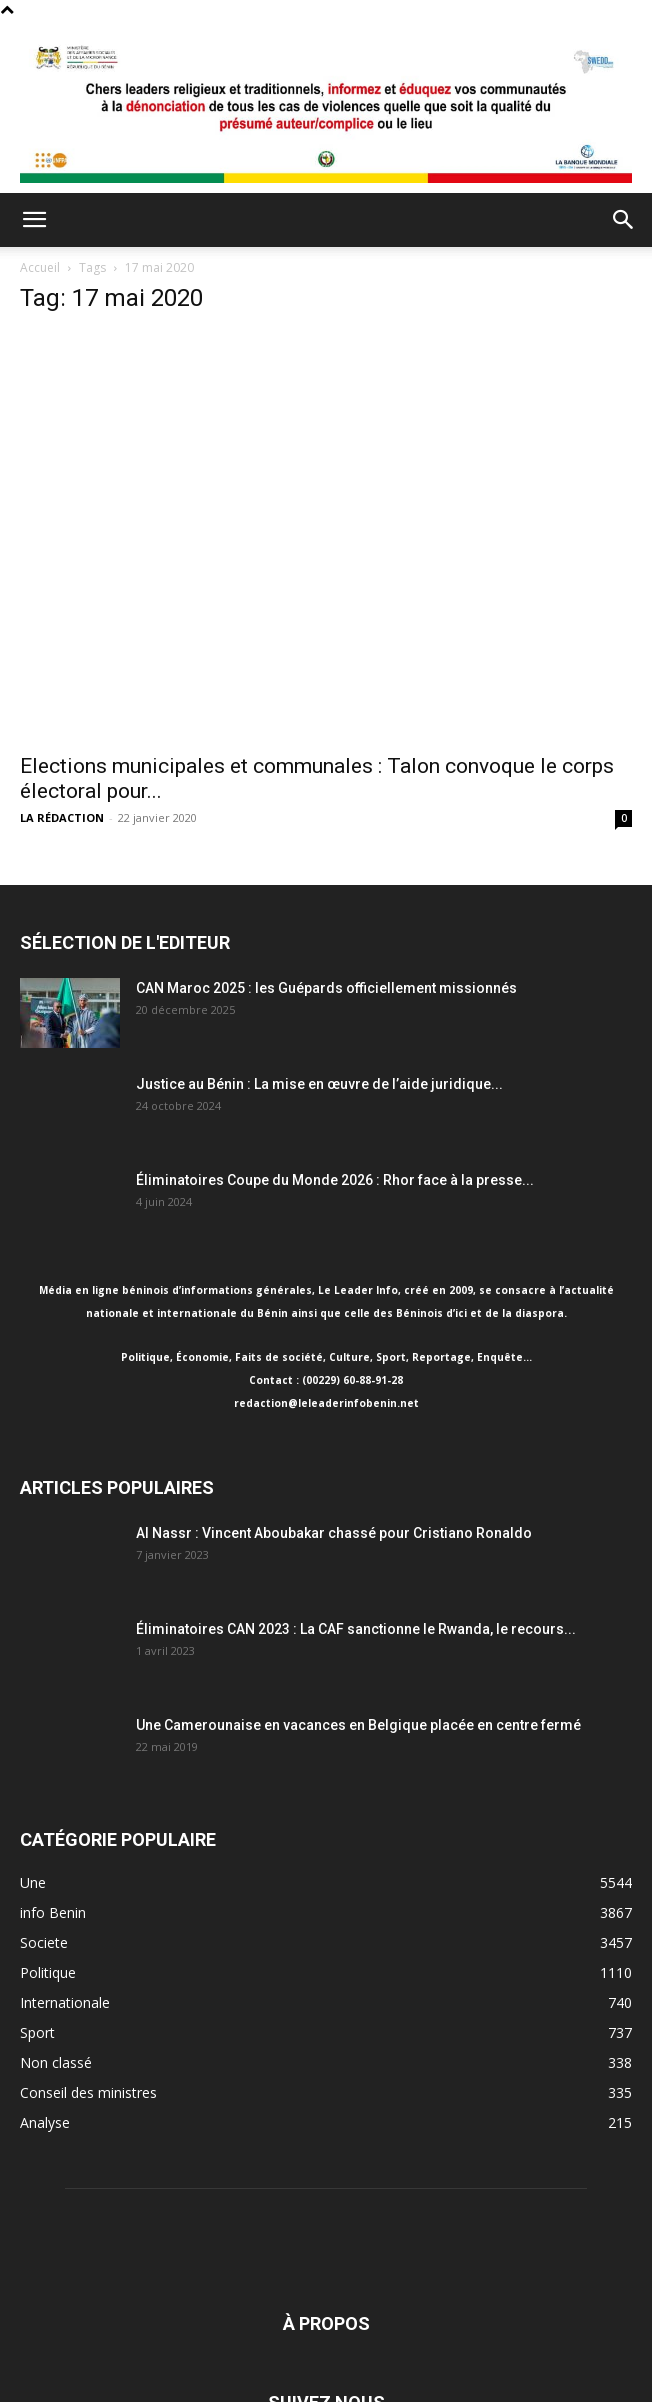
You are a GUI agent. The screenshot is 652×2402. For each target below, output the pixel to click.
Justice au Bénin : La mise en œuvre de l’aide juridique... (319, 1084)
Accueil (40, 267)
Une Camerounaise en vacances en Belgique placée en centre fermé (358, 1725)
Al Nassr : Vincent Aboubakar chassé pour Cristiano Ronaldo (334, 1533)
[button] (34, 220)
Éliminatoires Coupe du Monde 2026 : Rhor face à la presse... (335, 1180)
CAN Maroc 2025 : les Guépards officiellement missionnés (326, 988)
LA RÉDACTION (62, 817)
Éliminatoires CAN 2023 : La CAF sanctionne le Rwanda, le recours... (356, 1629)
